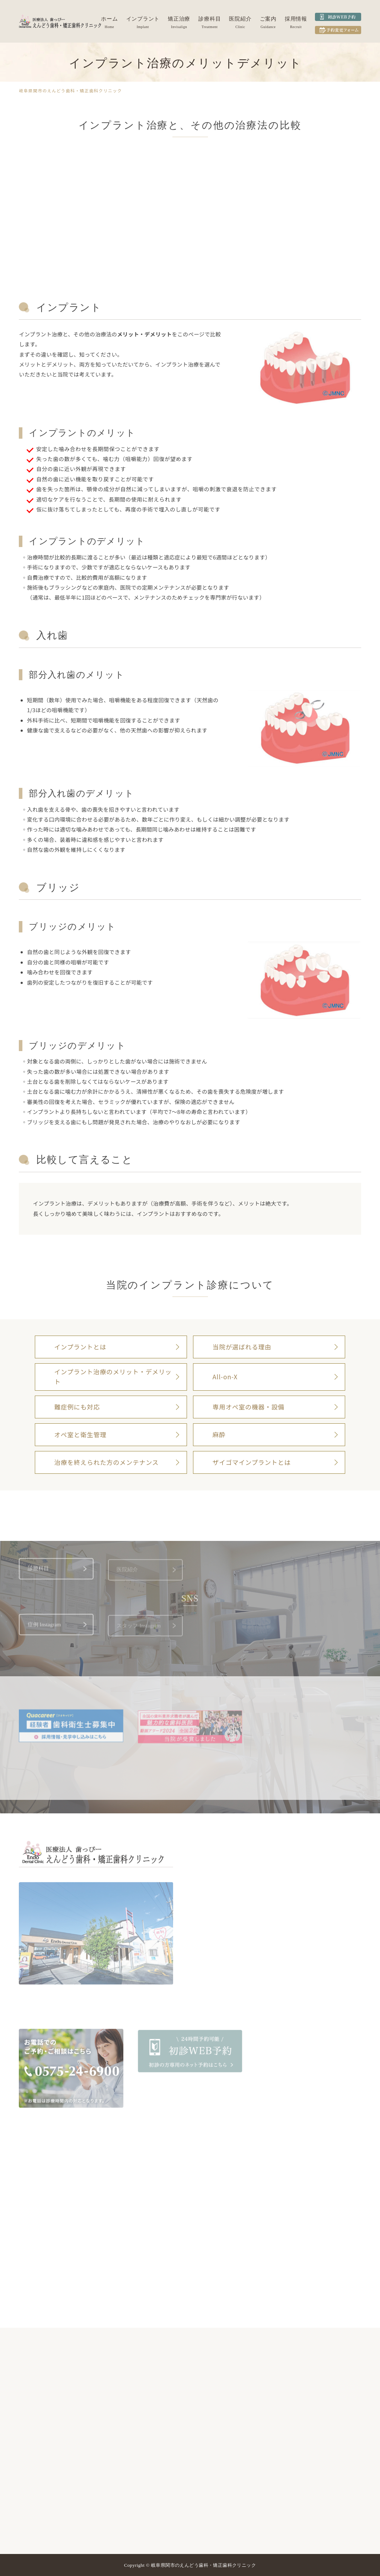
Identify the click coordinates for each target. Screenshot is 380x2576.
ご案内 (268, 19)
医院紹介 (240, 19)
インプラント (143, 19)
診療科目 (209, 19)
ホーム (109, 19)
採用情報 (296, 19)
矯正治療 (179, 19)
